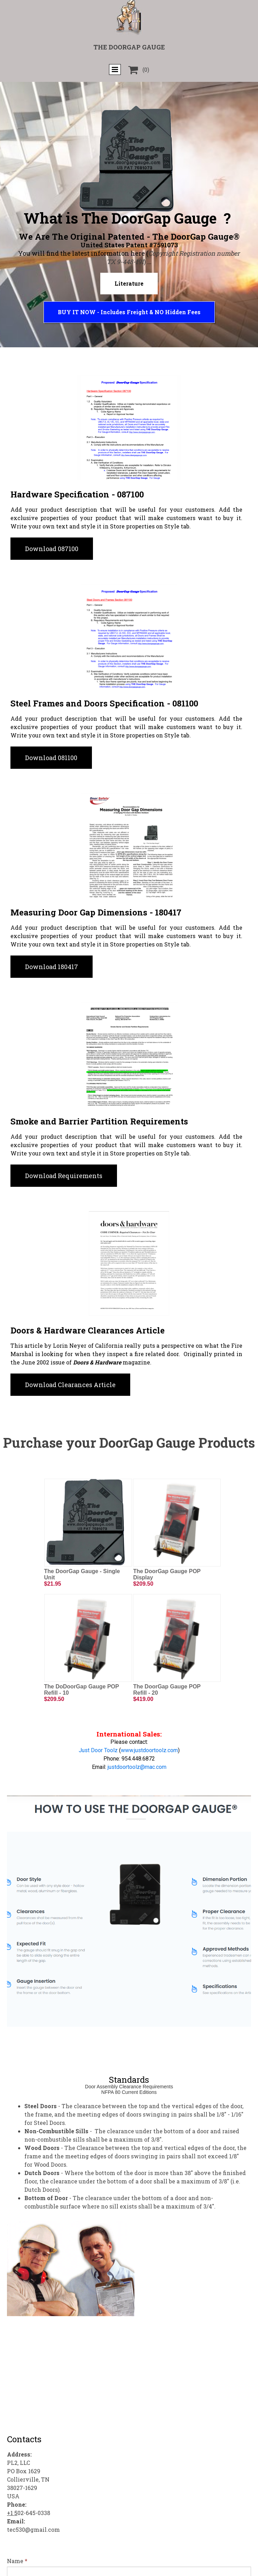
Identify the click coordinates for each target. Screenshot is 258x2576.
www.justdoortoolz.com (149, 1750)
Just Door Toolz (98, 1750)
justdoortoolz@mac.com (137, 1767)
